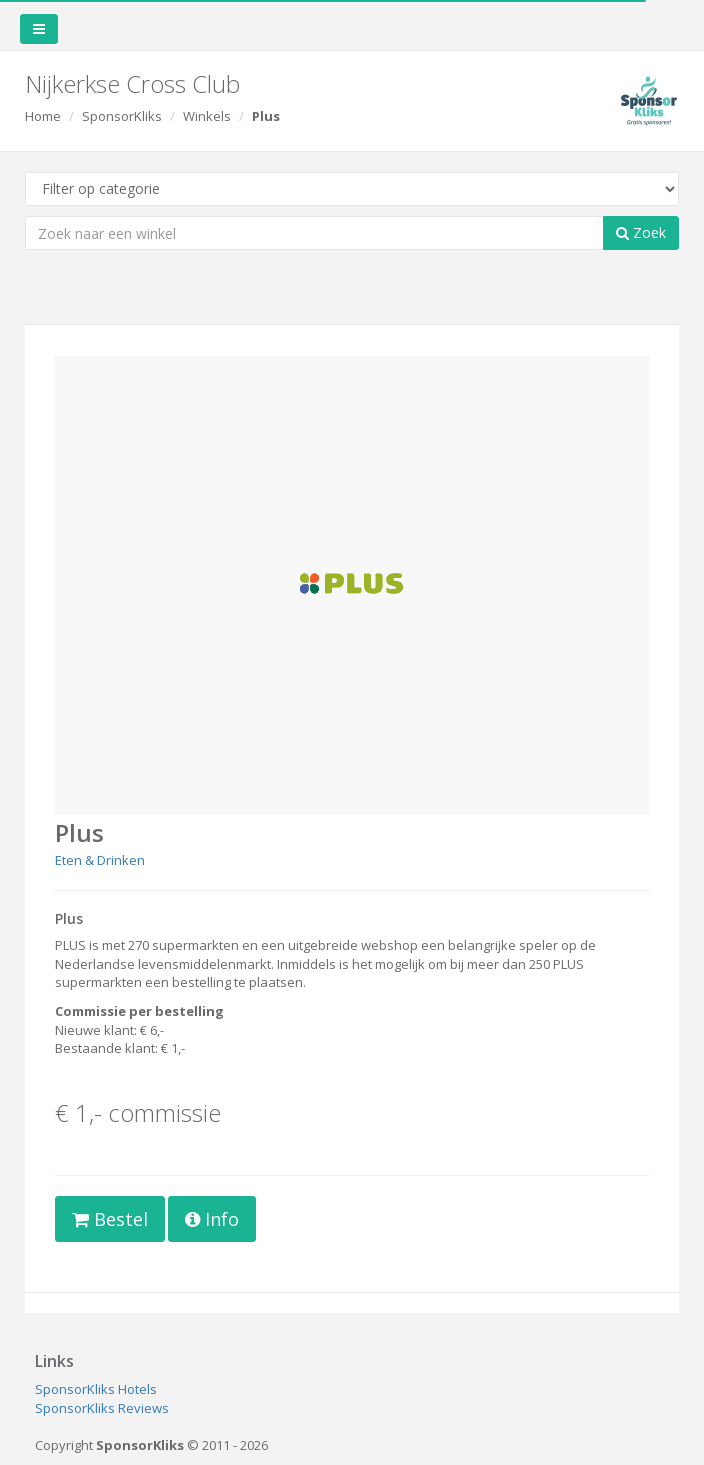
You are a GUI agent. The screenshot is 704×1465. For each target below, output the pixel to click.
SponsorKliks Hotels (96, 1389)
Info (212, 1219)
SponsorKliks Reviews (102, 1408)
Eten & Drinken (100, 860)
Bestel (110, 1219)
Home (43, 116)
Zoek (641, 232)
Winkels (207, 116)
